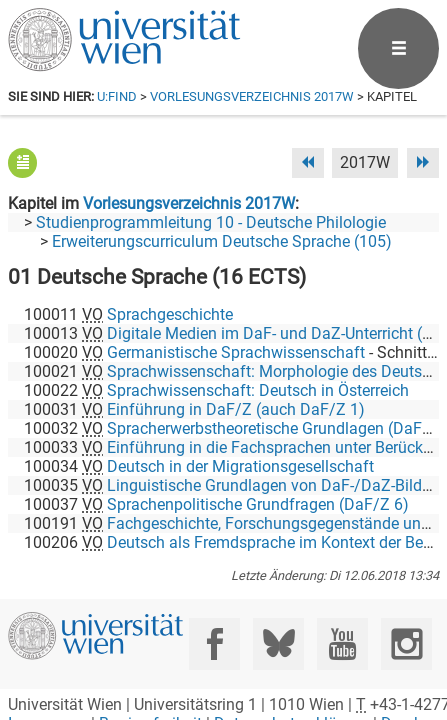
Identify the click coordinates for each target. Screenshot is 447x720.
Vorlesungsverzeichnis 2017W (252, 96)
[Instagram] (406, 636)
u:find (117, 96)
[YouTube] (342, 636)
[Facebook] (214, 636)
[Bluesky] (278, 636)
